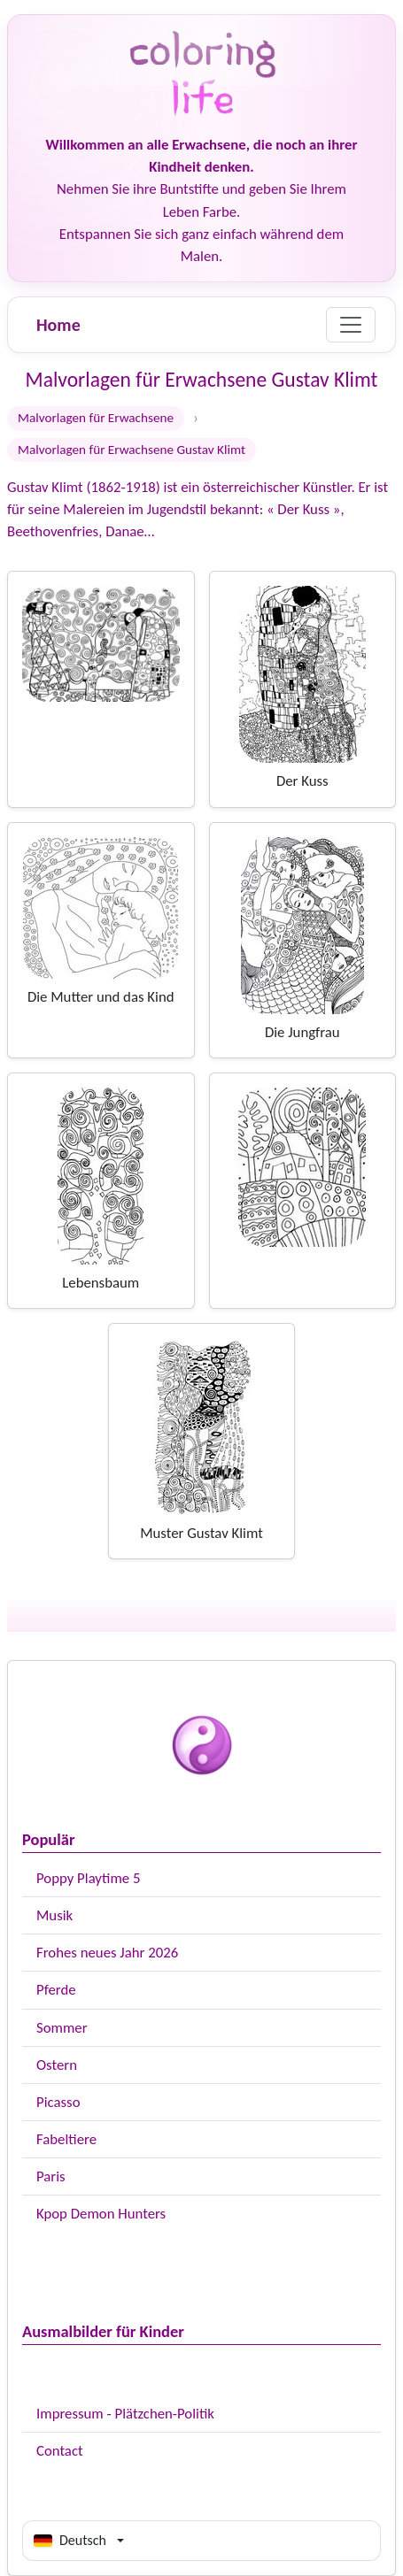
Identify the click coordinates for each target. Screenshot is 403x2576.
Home (58, 324)
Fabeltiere (66, 2139)
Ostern (56, 2065)
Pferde (56, 1989)
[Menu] (351, 324)
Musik (54, 1915)
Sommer (62, 2028)
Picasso (58, 2102)
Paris (51, 2176)
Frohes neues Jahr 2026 (107, 1952)
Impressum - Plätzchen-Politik (125, 2413)
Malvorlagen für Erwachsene (96, 418)
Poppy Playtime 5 (88, 1878)
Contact (59, 2450)
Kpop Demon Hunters (101, 2213)
